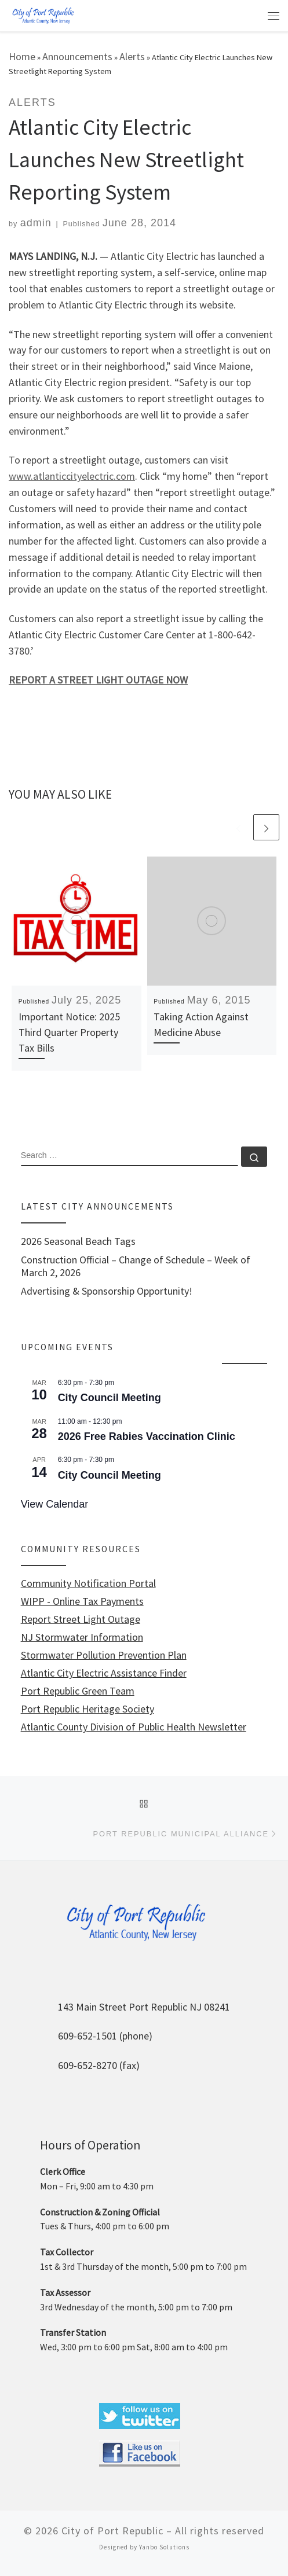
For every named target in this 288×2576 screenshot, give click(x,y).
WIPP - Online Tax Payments (82, 1601)
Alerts (132, 56)
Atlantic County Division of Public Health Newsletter (133, 1727)
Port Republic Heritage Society (87, 1709)
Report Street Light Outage (80, 1619)
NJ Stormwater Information (82, 1637)
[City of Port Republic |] (43, 14)
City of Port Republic (112, 2530)
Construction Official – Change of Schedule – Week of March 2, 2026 (135, 1266)
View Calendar (55, 1504)
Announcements (77, 56)
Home (22, 56)
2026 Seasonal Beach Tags (78, 1241)
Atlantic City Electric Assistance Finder (104, 1673)
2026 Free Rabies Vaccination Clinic (146, 1436)
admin (36, 223)
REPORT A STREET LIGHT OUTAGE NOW (98, 679)
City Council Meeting (109, 1397)
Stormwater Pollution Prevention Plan (104, 1655)
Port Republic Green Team (77, 1691)
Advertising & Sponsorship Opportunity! (106, 1291)
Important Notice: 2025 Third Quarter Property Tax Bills (69, 1032)
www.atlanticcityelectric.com (72, 476)
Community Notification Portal (88, 1583)
